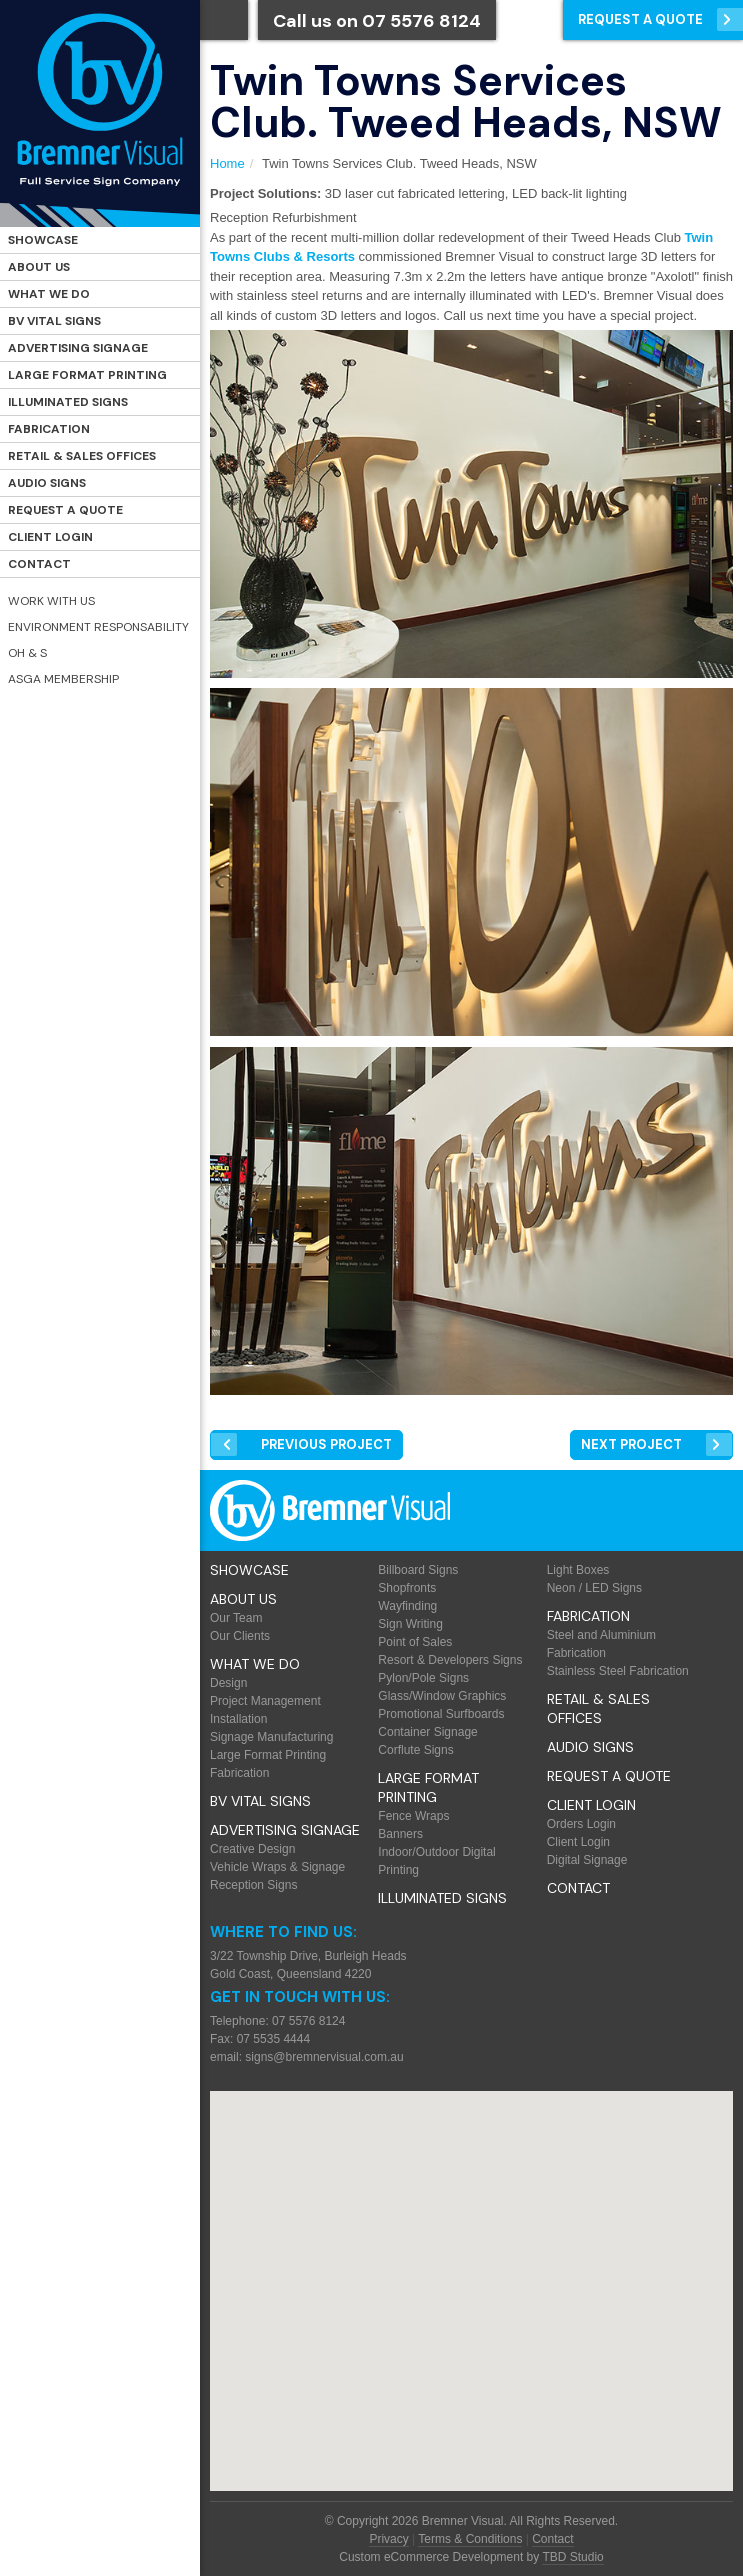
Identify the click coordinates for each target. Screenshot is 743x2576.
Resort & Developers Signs (450, 1660)
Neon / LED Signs (594, 1588)
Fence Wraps (413, 1816)
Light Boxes (578, 1570)
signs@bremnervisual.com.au (324, 2057)
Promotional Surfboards (441, 1714)
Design (228, 1683)
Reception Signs (253, 1885)
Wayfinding (407, 1606)
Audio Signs (47, 483)
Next (631, 1444)
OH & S (27, 653)
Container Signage (427, 1732)
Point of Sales (415, 1642)
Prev (326, 1444)
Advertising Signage (78, 348)
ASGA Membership (63, 679)
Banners (400, 1834)
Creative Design (252, 1849)
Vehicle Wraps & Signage (277, 1867)
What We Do (49, 294)
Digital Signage (587, 1860)
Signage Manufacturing (271, 1737)
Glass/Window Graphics (442, 1696)
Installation (238, 1719)
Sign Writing (410, 1624)
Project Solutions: (265, 193)
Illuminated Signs (68, 402)
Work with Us (51, 601)
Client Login (50, 537)
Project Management (265, 1701)
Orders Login (581, 1824)
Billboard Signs (418, 1570)
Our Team (236, 1618)
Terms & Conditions (470, 2539)
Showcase (43, 240)
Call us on (377, 21)
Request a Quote (65, 510)
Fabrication (49, 429)
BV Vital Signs (54, 321)
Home (227, 163)
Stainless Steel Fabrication (618, 1671)
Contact (39, 564)
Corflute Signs (415, 1750)
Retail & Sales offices (82, 456)
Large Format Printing (87, 375)
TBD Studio (572, 2557)
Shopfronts (407, 1588)
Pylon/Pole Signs (423, 1678)
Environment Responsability (98, 627)
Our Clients (240, 1636)
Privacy (388, 2539)
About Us (39, 267)
